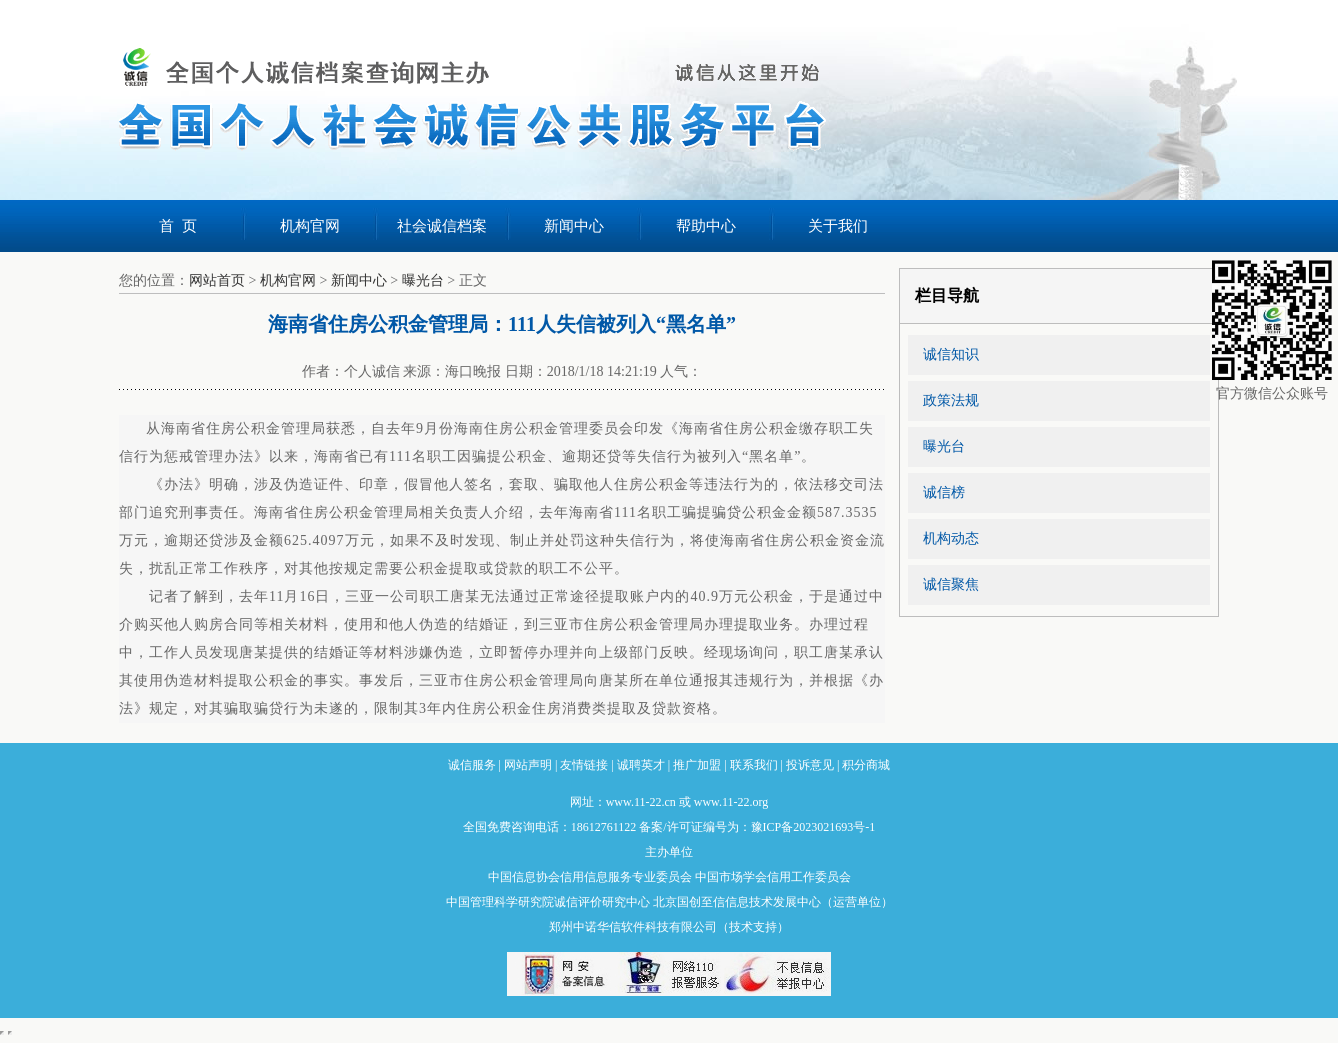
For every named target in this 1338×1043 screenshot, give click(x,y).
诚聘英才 (641, 765)
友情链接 (584, 765)
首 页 (178, 226)
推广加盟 (697, 765)
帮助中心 (706, 226)
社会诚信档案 (442, 226)
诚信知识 (951, 354)
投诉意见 (810, 765)
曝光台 (423, 280)
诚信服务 (472, 765)
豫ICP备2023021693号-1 (813, 827)
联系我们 (754, 765)
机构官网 (310, 226)
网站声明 (528, 765)
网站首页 (217, 280)
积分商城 (866, 765)
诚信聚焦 (951, 584)
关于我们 (838, 226)
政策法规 (951, 400)
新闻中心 (574, 226)
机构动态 (951, 538)
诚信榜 (944, 492)
